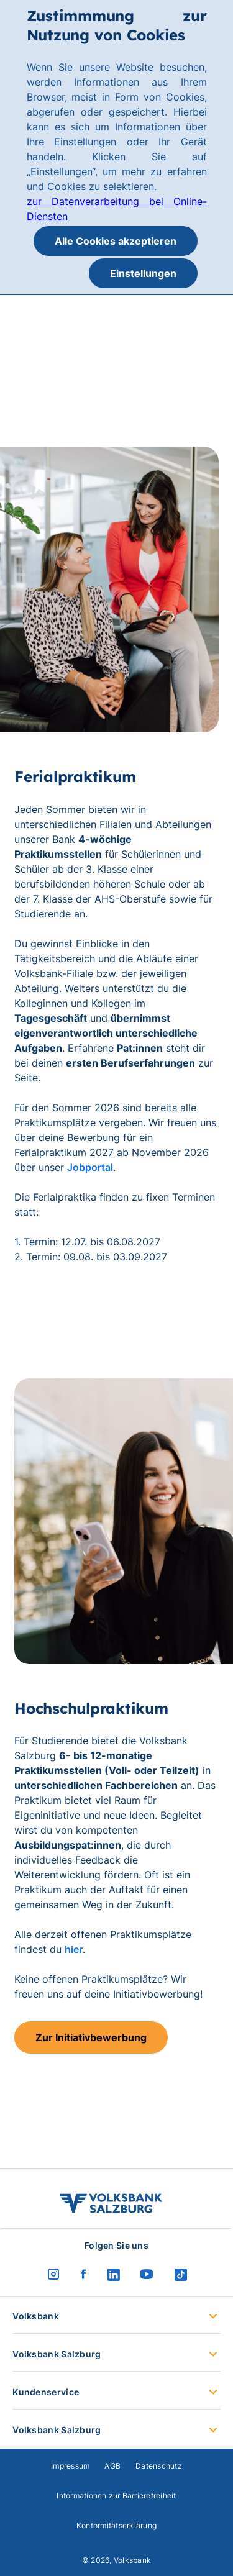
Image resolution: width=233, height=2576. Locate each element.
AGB (112, 2465)
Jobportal (90, 1167)
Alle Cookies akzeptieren (115, 241)
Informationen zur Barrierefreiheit (116, 2495)
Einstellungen (143, 273)
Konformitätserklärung (116, 2525)
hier (74, 1949)
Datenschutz (158, 2465)
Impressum (70, 2465)
